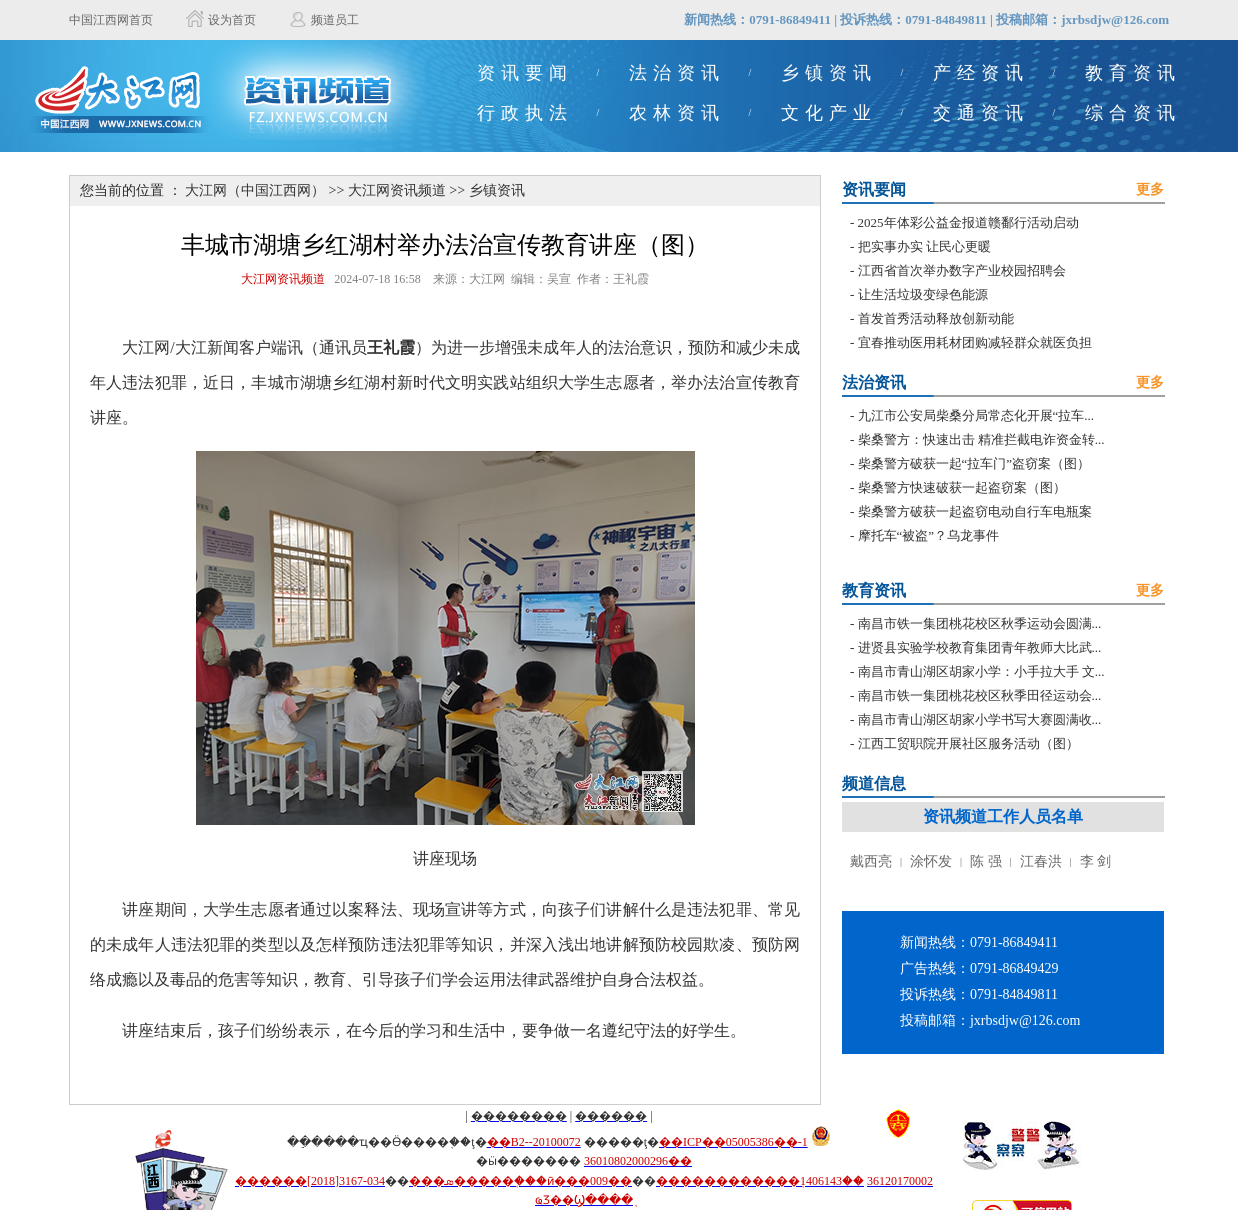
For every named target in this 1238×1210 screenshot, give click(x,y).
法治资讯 (677, 73)
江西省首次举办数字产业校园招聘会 (962, 270)
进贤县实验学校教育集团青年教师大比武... (980, 647)
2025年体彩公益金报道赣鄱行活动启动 (968, 222)
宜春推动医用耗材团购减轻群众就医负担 (975, 342)
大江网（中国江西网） (255, 190)
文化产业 (829, 113)
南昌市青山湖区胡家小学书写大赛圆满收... (980, 719)
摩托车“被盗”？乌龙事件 (929, 535)
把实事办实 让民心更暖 (924, 246)
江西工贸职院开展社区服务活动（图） (968, 743)
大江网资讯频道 (397, 190)
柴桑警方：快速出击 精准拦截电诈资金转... (981, 439)
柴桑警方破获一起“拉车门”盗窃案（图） (974, 463)
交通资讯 (981, 113)
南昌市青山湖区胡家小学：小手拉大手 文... (981, 671)
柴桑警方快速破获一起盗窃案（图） (962, 487)
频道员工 (335, 20)
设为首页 (232, 20)
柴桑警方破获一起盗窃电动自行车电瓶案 (975, 511)
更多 (1150, 189)
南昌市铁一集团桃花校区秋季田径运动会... (980, 695)
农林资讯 (677, 113)
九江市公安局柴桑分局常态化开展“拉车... (976, 415)
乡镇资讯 (829, 73)
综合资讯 (1133, 113)
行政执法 (525, 113)
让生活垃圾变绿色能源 (923, 294)
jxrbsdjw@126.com (1115, 19)
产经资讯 (981, 73)
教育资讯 (1133, 73)
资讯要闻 (525, 73)
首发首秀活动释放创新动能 (936, 318)
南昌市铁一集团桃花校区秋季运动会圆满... (980, 623)
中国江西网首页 (111, 20)
